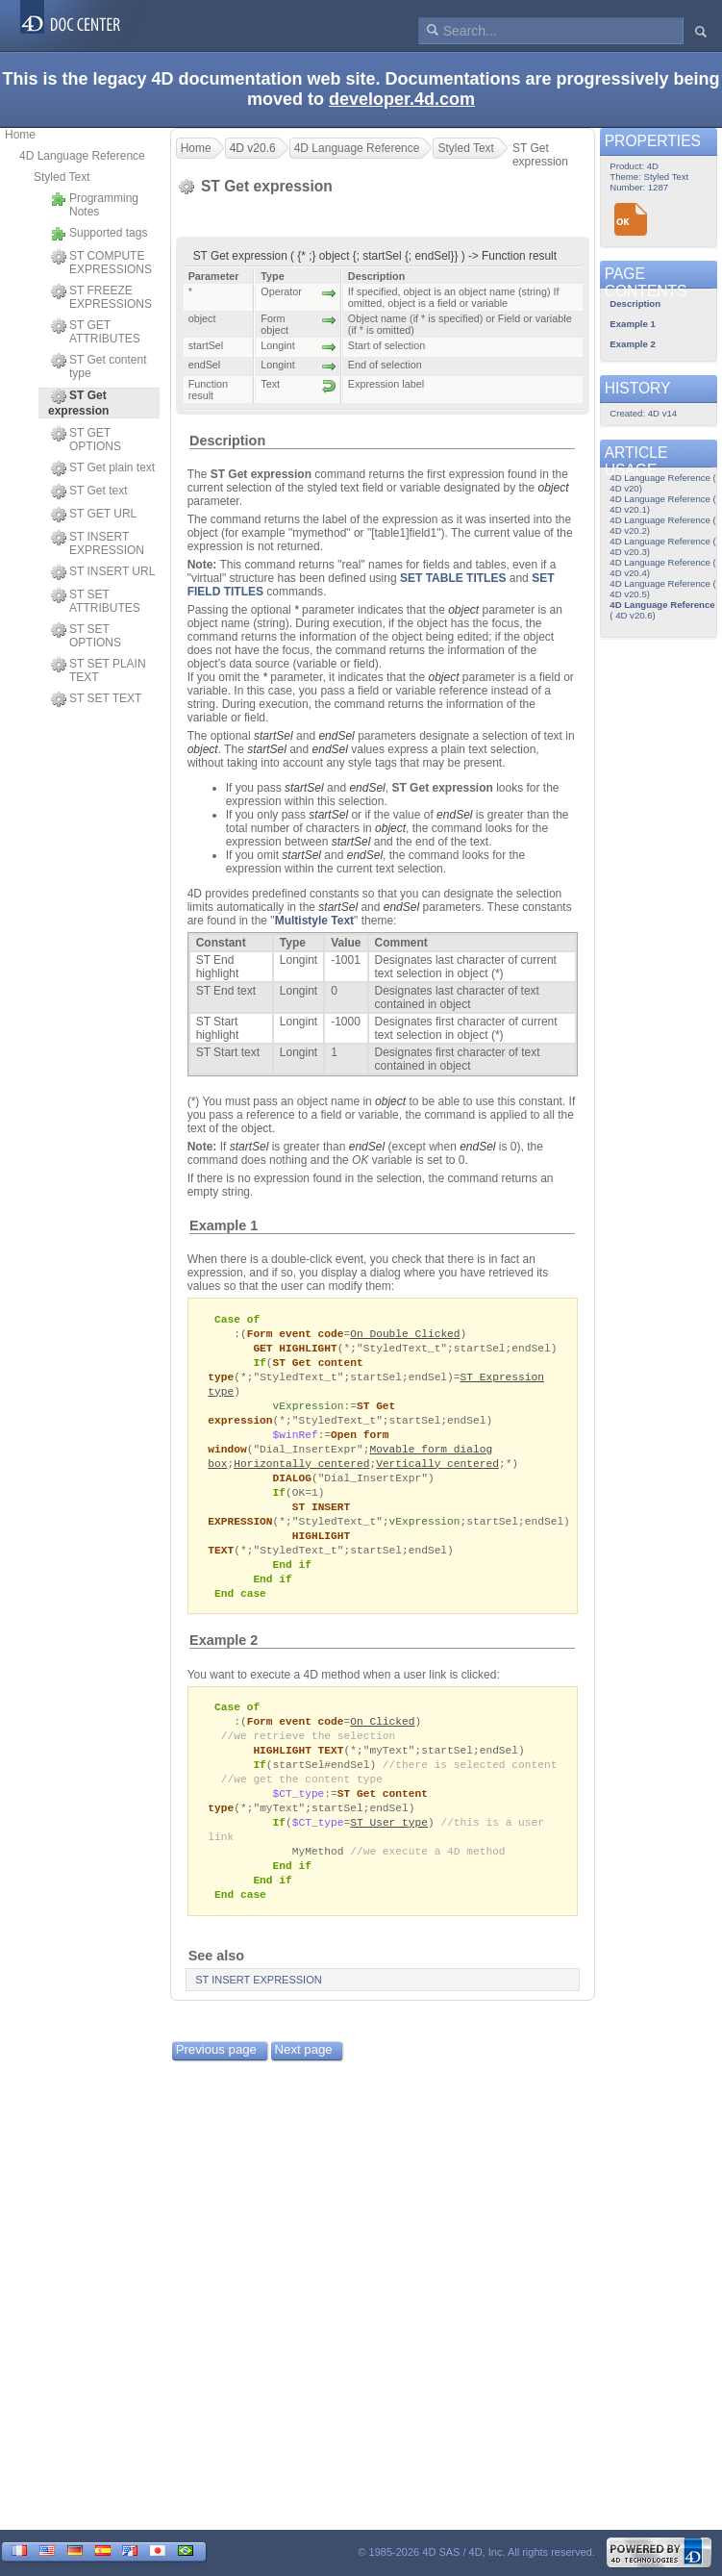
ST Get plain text (103, 468)
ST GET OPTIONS (86, 439)
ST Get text (89, 491)
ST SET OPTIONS (86, 635)
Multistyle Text (314, 920)
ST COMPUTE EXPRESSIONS (101, 262)
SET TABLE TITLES (453, 578)
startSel (273, 736)
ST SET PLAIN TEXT (98, 670)
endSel (336, 736)
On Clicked (382, 1741)
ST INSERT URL (103, 572)
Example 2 (223, 1659)
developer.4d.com (402, 99)
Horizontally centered (301, 1473)
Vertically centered (437, 1473)
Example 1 (223, 1225)
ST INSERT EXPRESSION (97, 543)
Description (227, 440)
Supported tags (99, 233)
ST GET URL (94, 514)
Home (20, 134)
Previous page (216, 2082)
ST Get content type (99, 366)
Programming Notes (94, 204)
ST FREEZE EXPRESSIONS (101, 297)
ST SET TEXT (96, 699)
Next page (304, 2082)
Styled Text (61, 177)
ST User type (389, 1849)
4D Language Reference (82, 156)
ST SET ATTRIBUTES (95, 601)
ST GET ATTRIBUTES (95, 331)
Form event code (295, 1334)
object (553, 487)
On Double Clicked (405, 1334)
